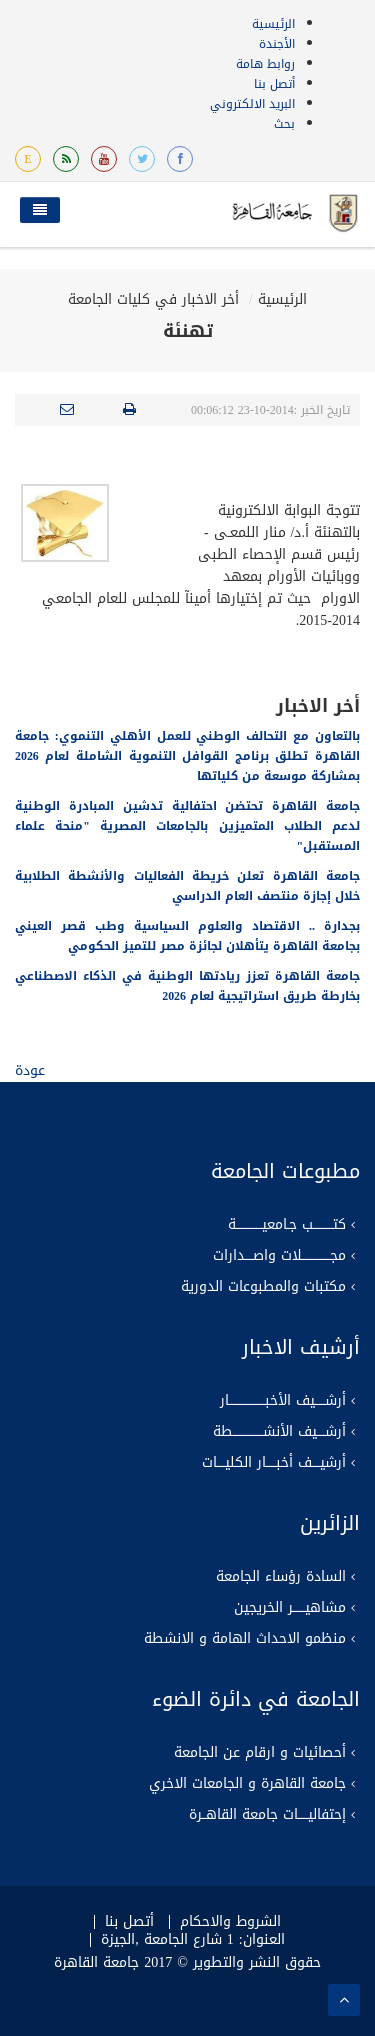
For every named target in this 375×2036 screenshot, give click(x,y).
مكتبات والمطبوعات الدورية (263, 1287)
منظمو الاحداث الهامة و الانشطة (245, 1639)
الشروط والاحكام (230, 1922)
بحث (284, 124)
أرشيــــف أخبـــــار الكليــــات (274, 1463)
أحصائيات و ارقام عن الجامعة (260, 1753)
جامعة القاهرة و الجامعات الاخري (247, 1784)
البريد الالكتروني (252, 104)
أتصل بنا (274, 84)
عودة (30, 1070)
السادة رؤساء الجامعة (281, 1577)
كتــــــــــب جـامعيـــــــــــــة (287, 1225)
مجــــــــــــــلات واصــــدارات (279, 1256)
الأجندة (277, 44)
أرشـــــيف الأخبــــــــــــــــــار (283, 1401)
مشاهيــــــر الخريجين (290, 1608)
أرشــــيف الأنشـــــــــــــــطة (279, 1432)
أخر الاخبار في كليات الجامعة (153, 299)
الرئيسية (273, 24)
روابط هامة (265, 64)
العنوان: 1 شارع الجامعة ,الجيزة (192, 1940)
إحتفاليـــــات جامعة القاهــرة (267, 1815)
